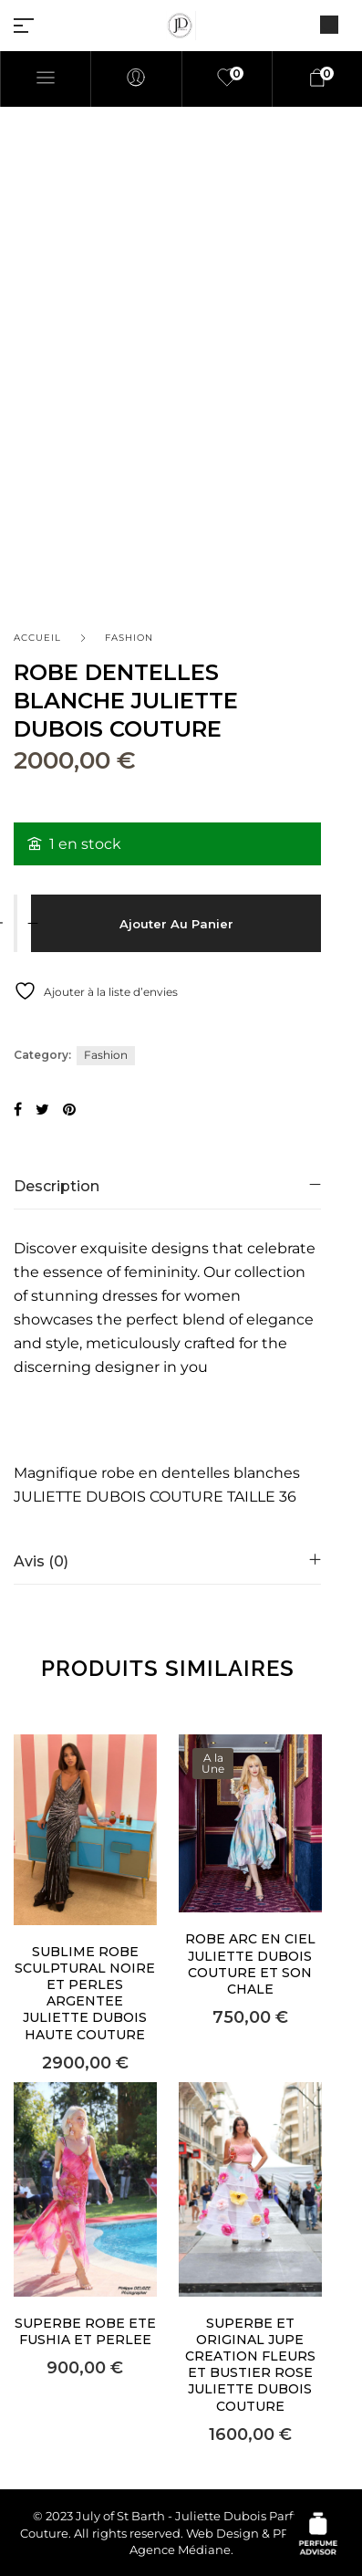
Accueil (37, 638)
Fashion (129, 638)
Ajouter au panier (176, 923)
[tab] (167, 1186)
